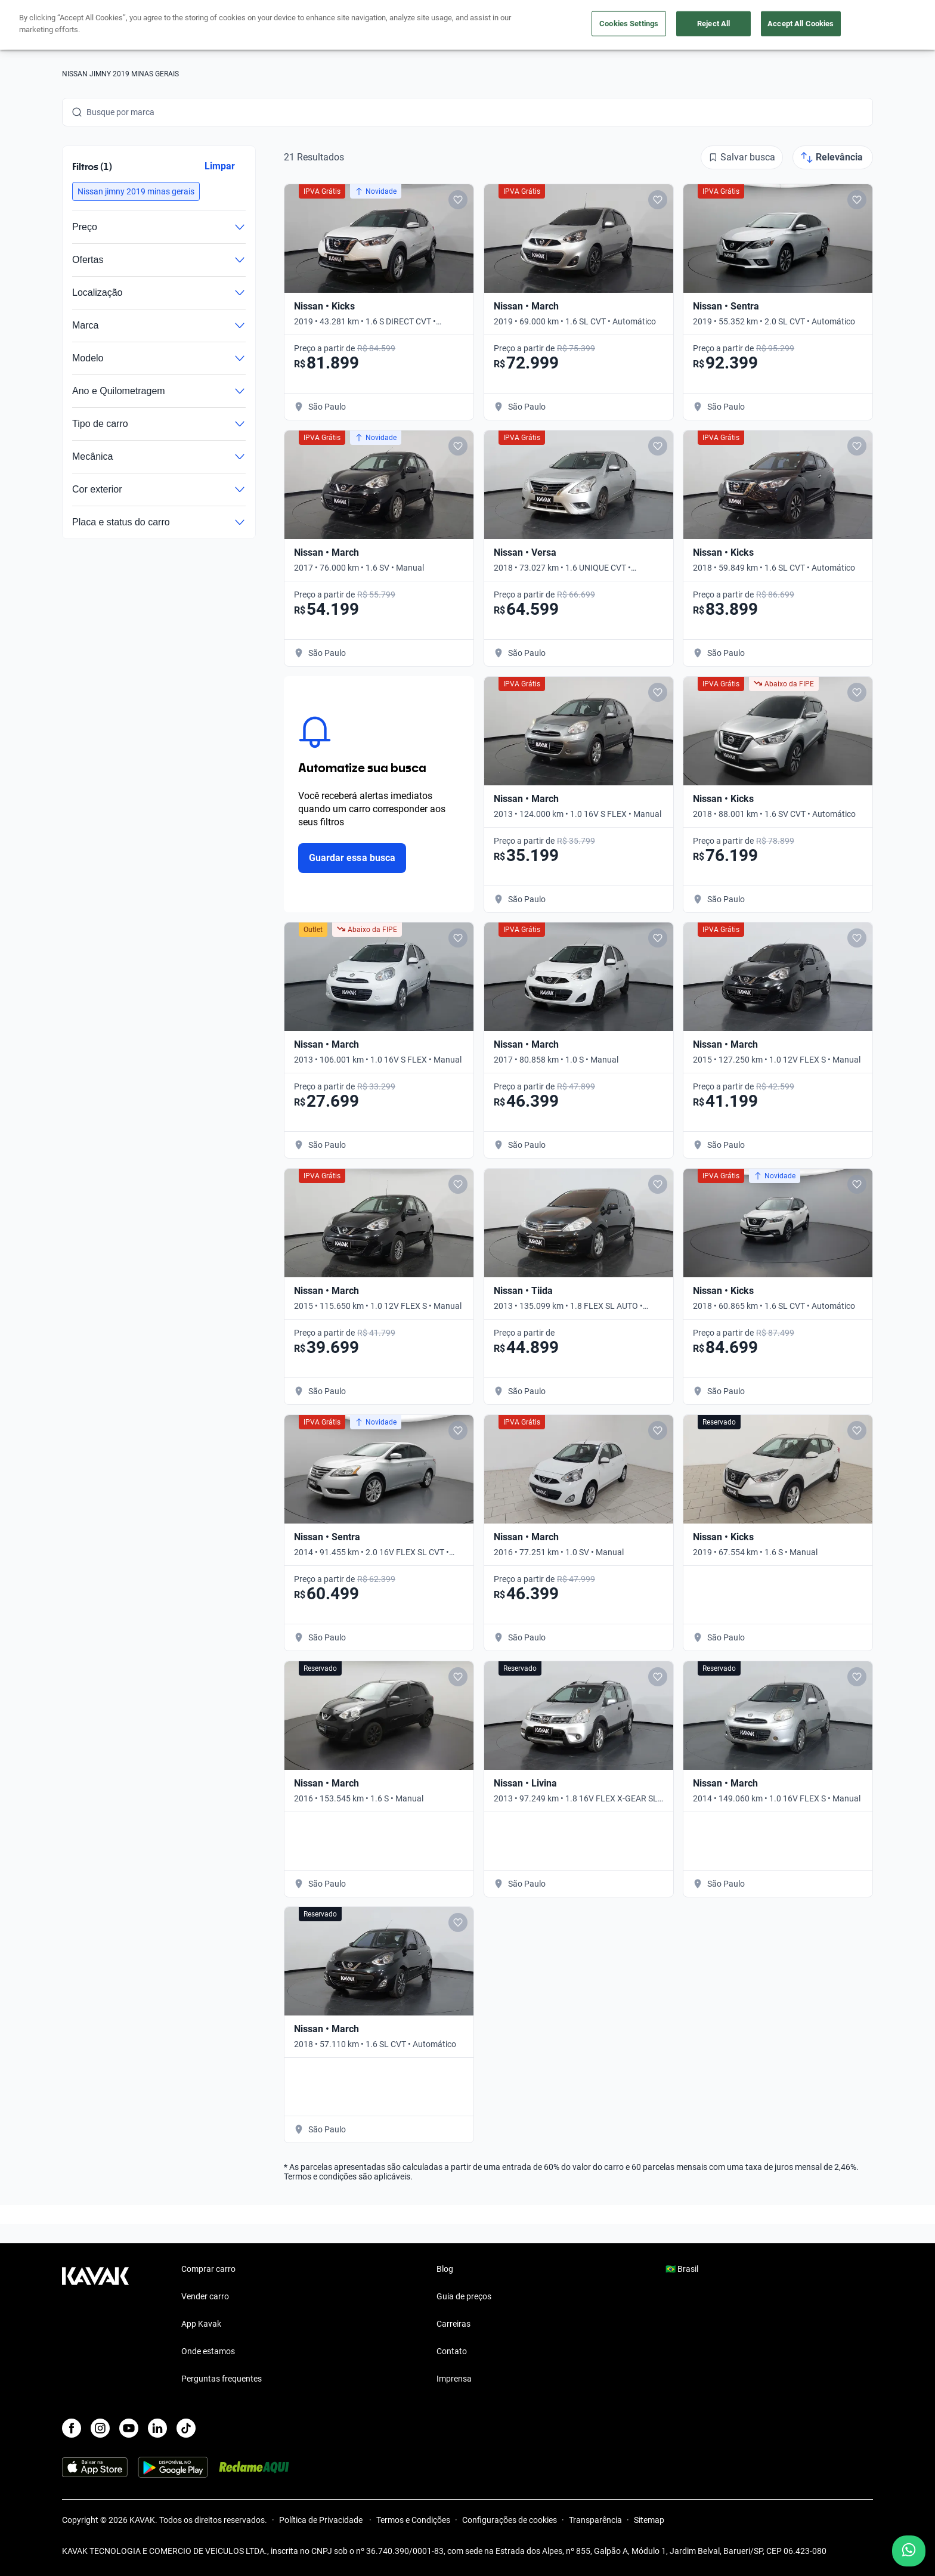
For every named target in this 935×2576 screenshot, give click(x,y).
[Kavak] (95, 25)
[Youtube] (128, 2428)
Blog (444, 2269)
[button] (136, 191)
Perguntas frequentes (221, 2378)
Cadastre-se (838, 25)
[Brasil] (748, 25)
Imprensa (454, 2378)
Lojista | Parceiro (509, 25)
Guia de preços (463, 2296)
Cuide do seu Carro (603, 25)
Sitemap (649, 2520)
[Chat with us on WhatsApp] (909, 2551)
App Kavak (201, 2324)
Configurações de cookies (509, 2520)
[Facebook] (71, 2428)
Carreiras (453, 2324)
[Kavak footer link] (95, 2325)
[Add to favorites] (458, 199)
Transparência (595, 2520)
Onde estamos (208, 2351)
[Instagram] (100, 2428)
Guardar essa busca (352, 857)
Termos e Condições (413, 2520)
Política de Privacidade (321, 2520)
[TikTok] (186, 2428)
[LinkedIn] (157, 2428)
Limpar (220, 166)
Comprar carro (353, 25)
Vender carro (428, 25)
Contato (451, 2351)
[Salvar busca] (742, 157)
